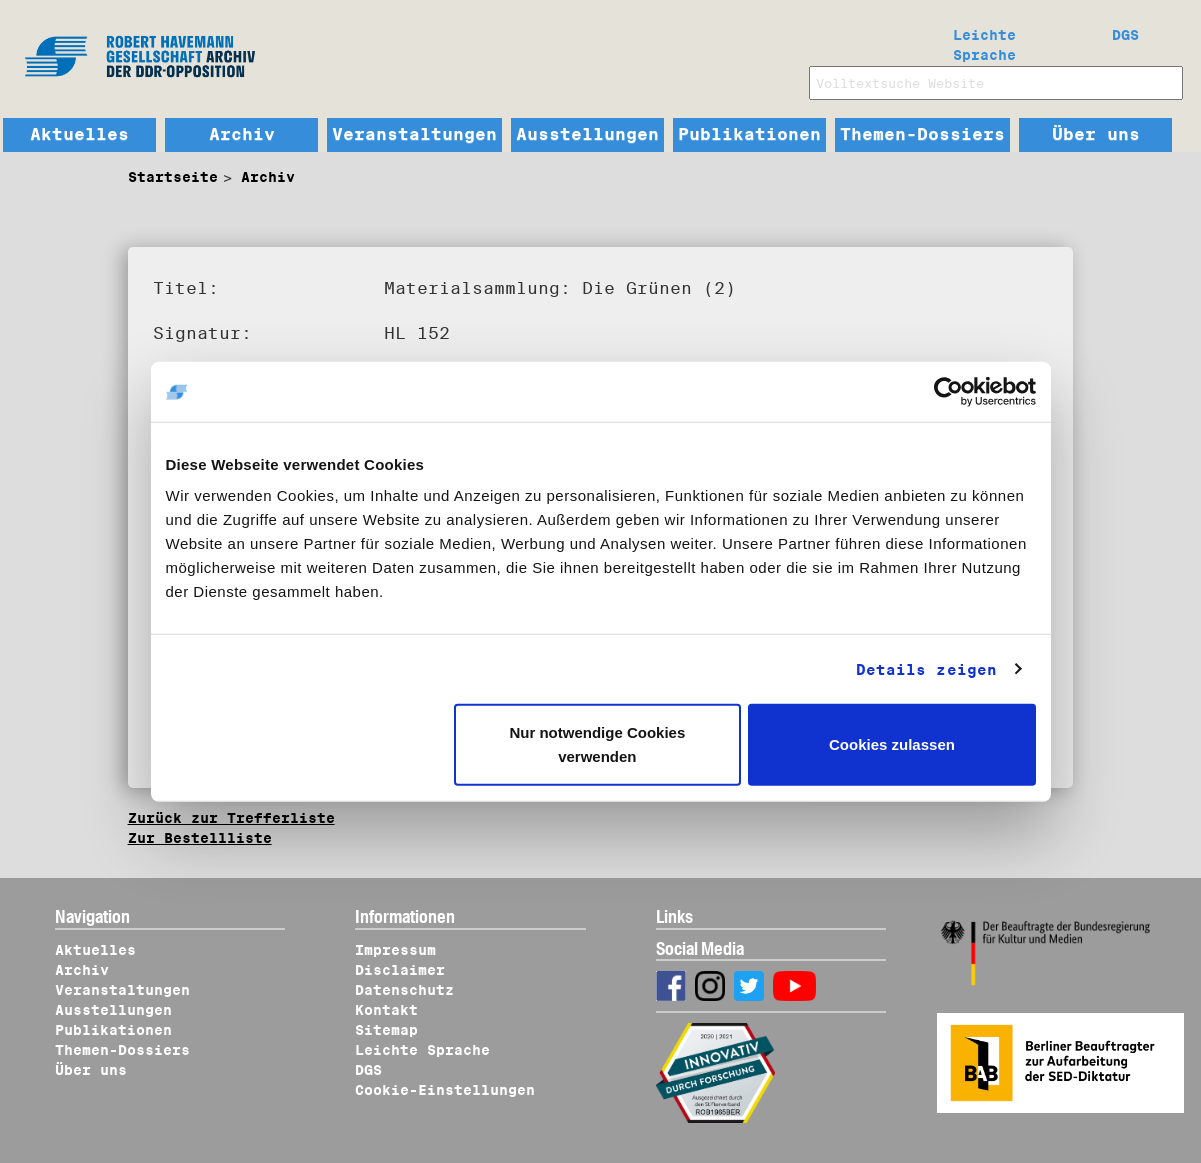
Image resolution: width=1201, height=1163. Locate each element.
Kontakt (386, 1010)
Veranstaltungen (414, 135)
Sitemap (386, 1030)
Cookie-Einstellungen (445, 1090)
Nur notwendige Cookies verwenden (597, 744)
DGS (1125, 35)
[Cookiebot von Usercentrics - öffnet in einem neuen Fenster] (948, 391)
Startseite (173, 177)
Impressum (395, 950)
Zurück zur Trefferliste (231, 818)
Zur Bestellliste (200, 838)
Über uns (1096, 135)
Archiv (242, 135)
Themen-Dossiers (922, 135)
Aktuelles (79, 135)
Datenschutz (404, 990)
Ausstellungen (587, 135)
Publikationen (749, 135)
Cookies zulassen (892, 744)
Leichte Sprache (984, 41)
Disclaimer (400, 970)
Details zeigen (926, 669)
